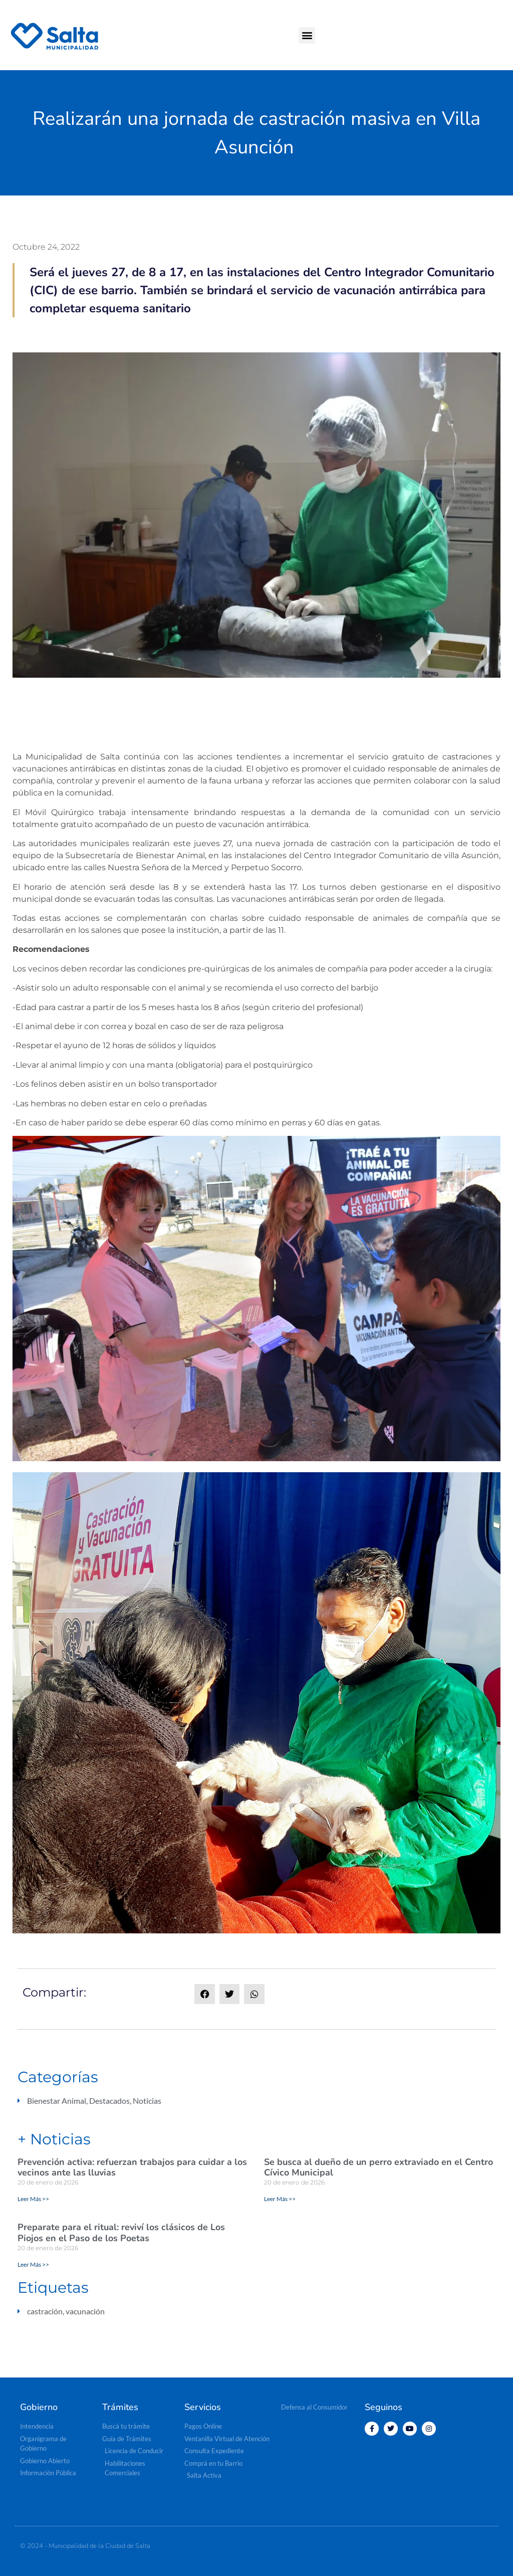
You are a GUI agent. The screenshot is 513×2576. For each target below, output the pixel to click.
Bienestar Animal (56, 2100)
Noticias (147, 2100)
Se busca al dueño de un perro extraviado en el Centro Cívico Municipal (378, 2167)
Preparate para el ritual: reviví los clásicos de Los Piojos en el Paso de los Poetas (121, 2232)
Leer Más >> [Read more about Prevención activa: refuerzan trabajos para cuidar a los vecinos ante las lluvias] (33, 2199)
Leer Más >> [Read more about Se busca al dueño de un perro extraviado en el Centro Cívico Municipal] (280, 2199)
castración (45, 2311)
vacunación (85, 2311)
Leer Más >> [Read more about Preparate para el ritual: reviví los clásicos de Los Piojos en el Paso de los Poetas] (33, 2264)
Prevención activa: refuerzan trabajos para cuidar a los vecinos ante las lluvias (132, 2167)
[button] (307, 35)
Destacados (109, 2100)
